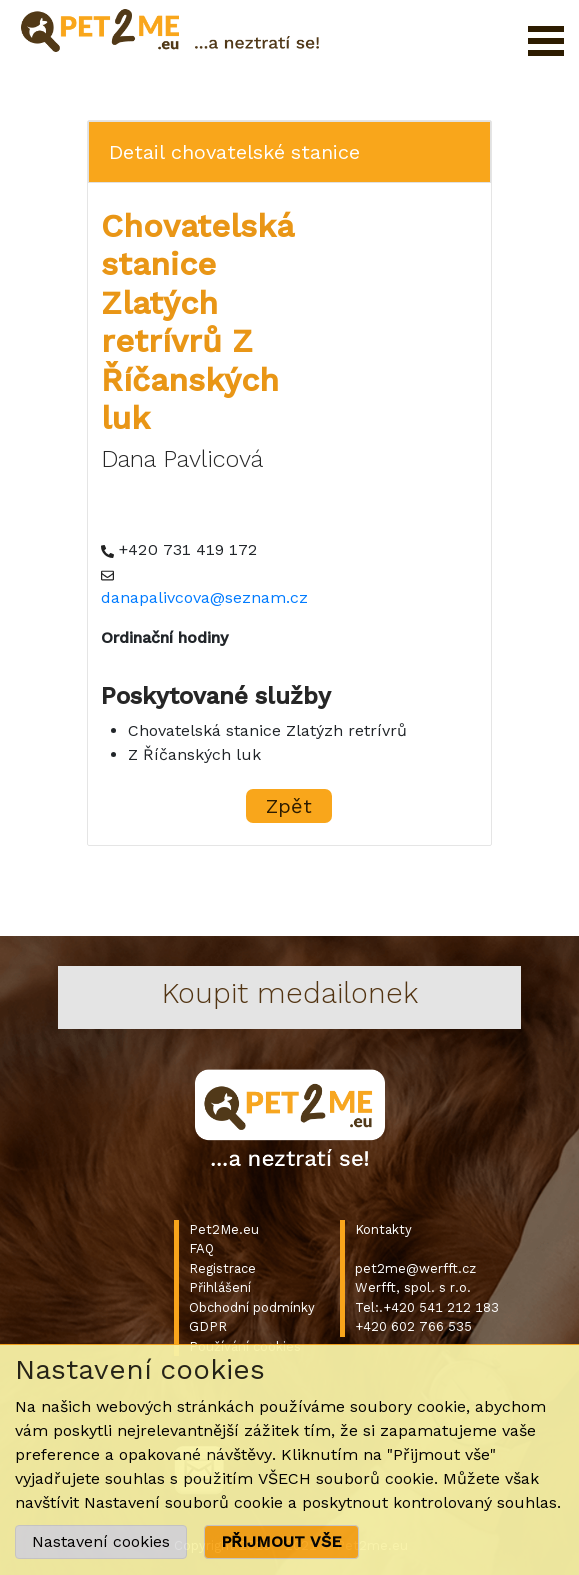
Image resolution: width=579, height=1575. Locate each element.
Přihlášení (220, 1287)
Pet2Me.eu (224, 1229)
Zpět (289, 806)
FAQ (201, 1248)
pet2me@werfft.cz (415, 1268)
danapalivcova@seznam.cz (204, 597)
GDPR (208, 1326)
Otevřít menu (546, 41)
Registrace (222, 1268)
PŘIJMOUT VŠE (281, 1541)
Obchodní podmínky (252, 1307)
